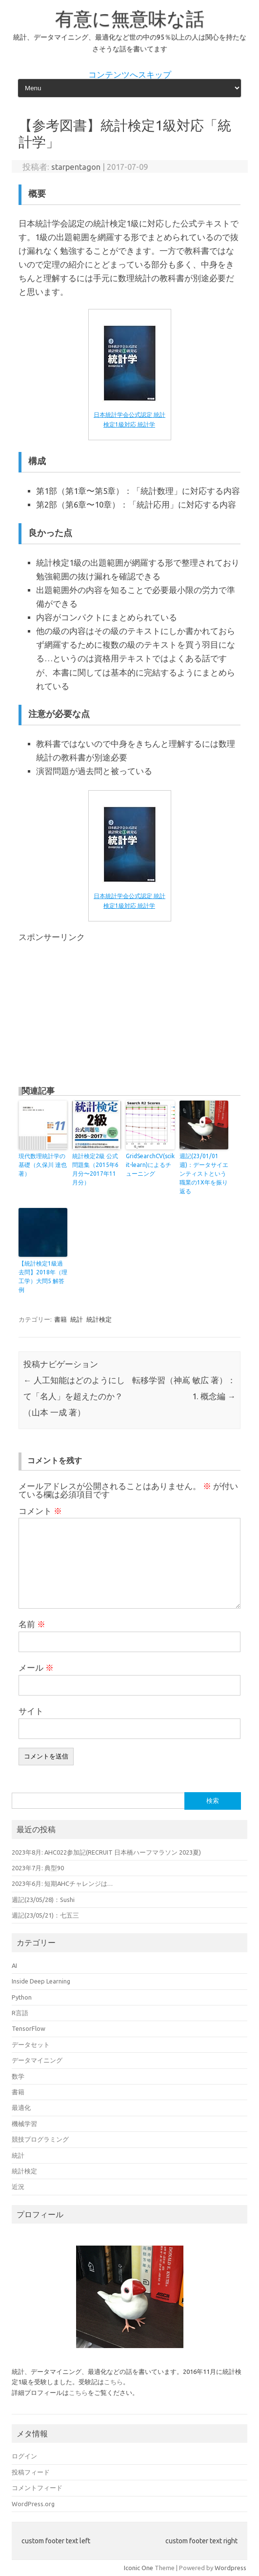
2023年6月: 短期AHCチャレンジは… (62, 1883)
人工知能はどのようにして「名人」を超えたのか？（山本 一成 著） (74, 1396)
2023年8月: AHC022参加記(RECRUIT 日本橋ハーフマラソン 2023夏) (106, 1852)
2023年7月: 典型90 (38, 1867)
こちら (113, 2381)
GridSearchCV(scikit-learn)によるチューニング (150, 1165)
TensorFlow (28, 2028)
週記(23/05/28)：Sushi (43, 1899)
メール (36, 1667)
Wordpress (230, 2567)
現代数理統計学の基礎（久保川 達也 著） (43, 1165)
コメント (40, 1511)
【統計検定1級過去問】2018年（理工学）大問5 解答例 (43, 1276)
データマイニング (37, 2060)
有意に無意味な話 (129, 18)
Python (22, 1997)
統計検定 (99, 1319)
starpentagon (75, 167)
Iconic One (138, 2567)
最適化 (21, 2107)
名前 (32, 1624)
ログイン (24, 2456)
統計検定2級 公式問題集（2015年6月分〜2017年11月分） (95, 1169)
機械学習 (24, 2123)
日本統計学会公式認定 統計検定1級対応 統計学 (129, 415)
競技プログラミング (40, 2139)
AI (14, 1965)
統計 (76, 1319)
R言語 (20, 2012)
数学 (18, 2076)
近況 (18, 2186)
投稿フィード (31, 2472)
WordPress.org (33, 2503)
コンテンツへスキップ (129, 74)
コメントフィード (37, 2487)
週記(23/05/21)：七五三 (45, 1915)
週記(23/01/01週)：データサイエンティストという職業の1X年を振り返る (203, 1173)
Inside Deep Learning (41, 1981)
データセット (31, 2044)
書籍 (60, 1319)
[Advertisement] (100, 1009)
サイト (31, 1711)
